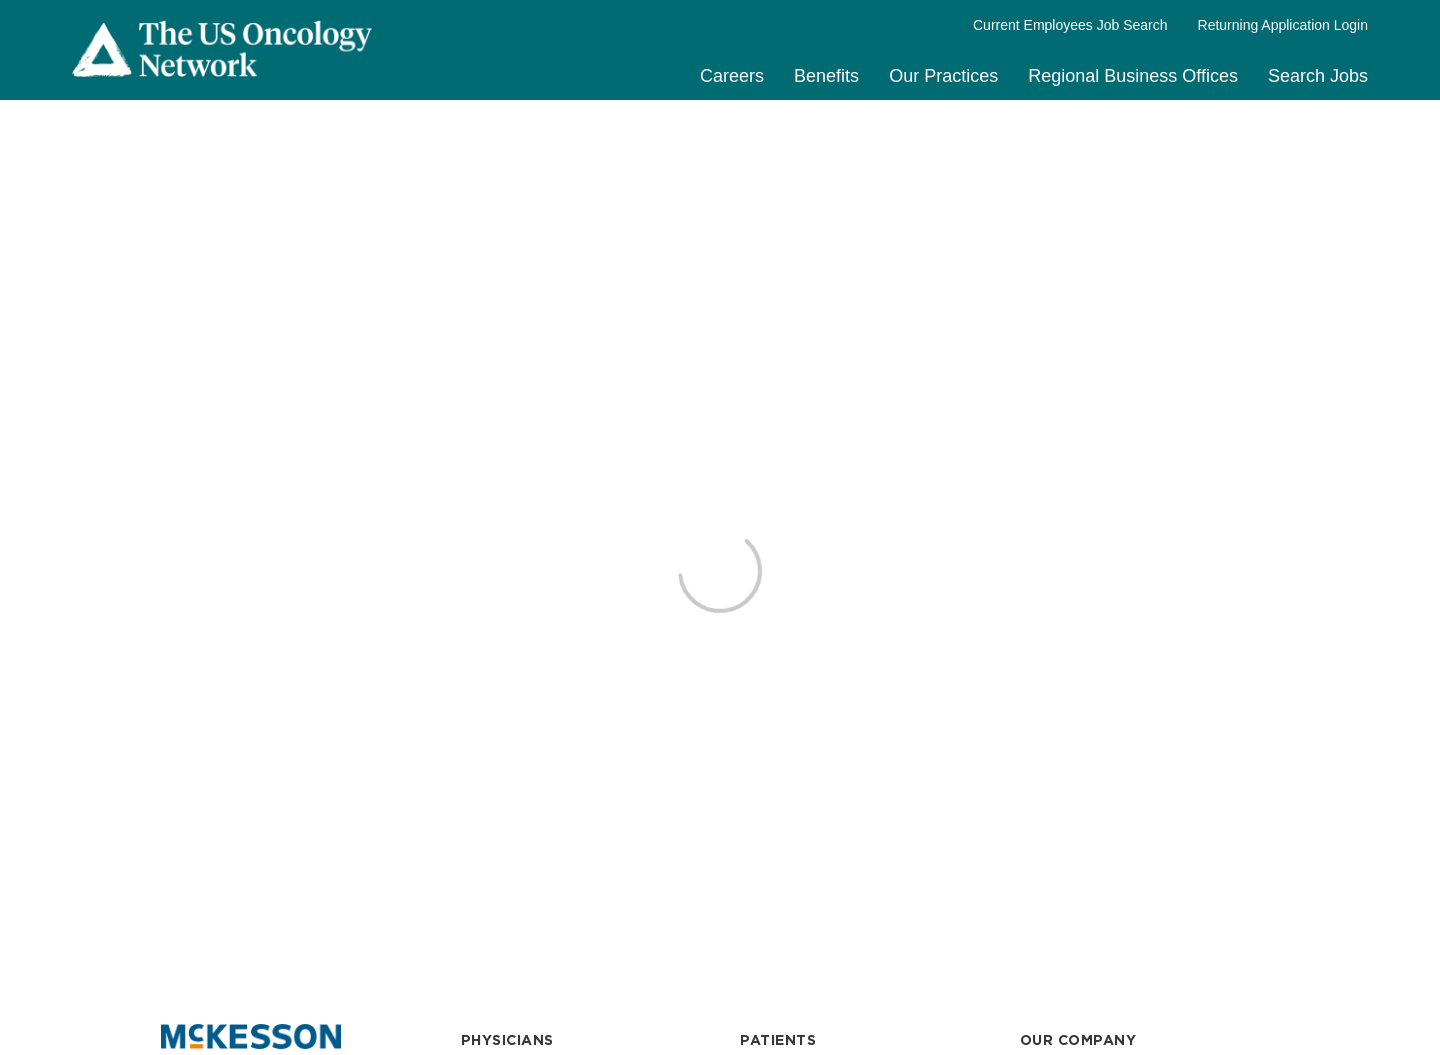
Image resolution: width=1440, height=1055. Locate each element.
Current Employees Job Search (1070, 25)
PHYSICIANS (507, 1040)
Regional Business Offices (1133, 76)
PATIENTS (778, 1040)
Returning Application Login (1283, 25)
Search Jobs (1318, 76)
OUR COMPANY (1078, 1040)
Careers (732, 76)
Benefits (826, 76)
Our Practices (943, 76)
